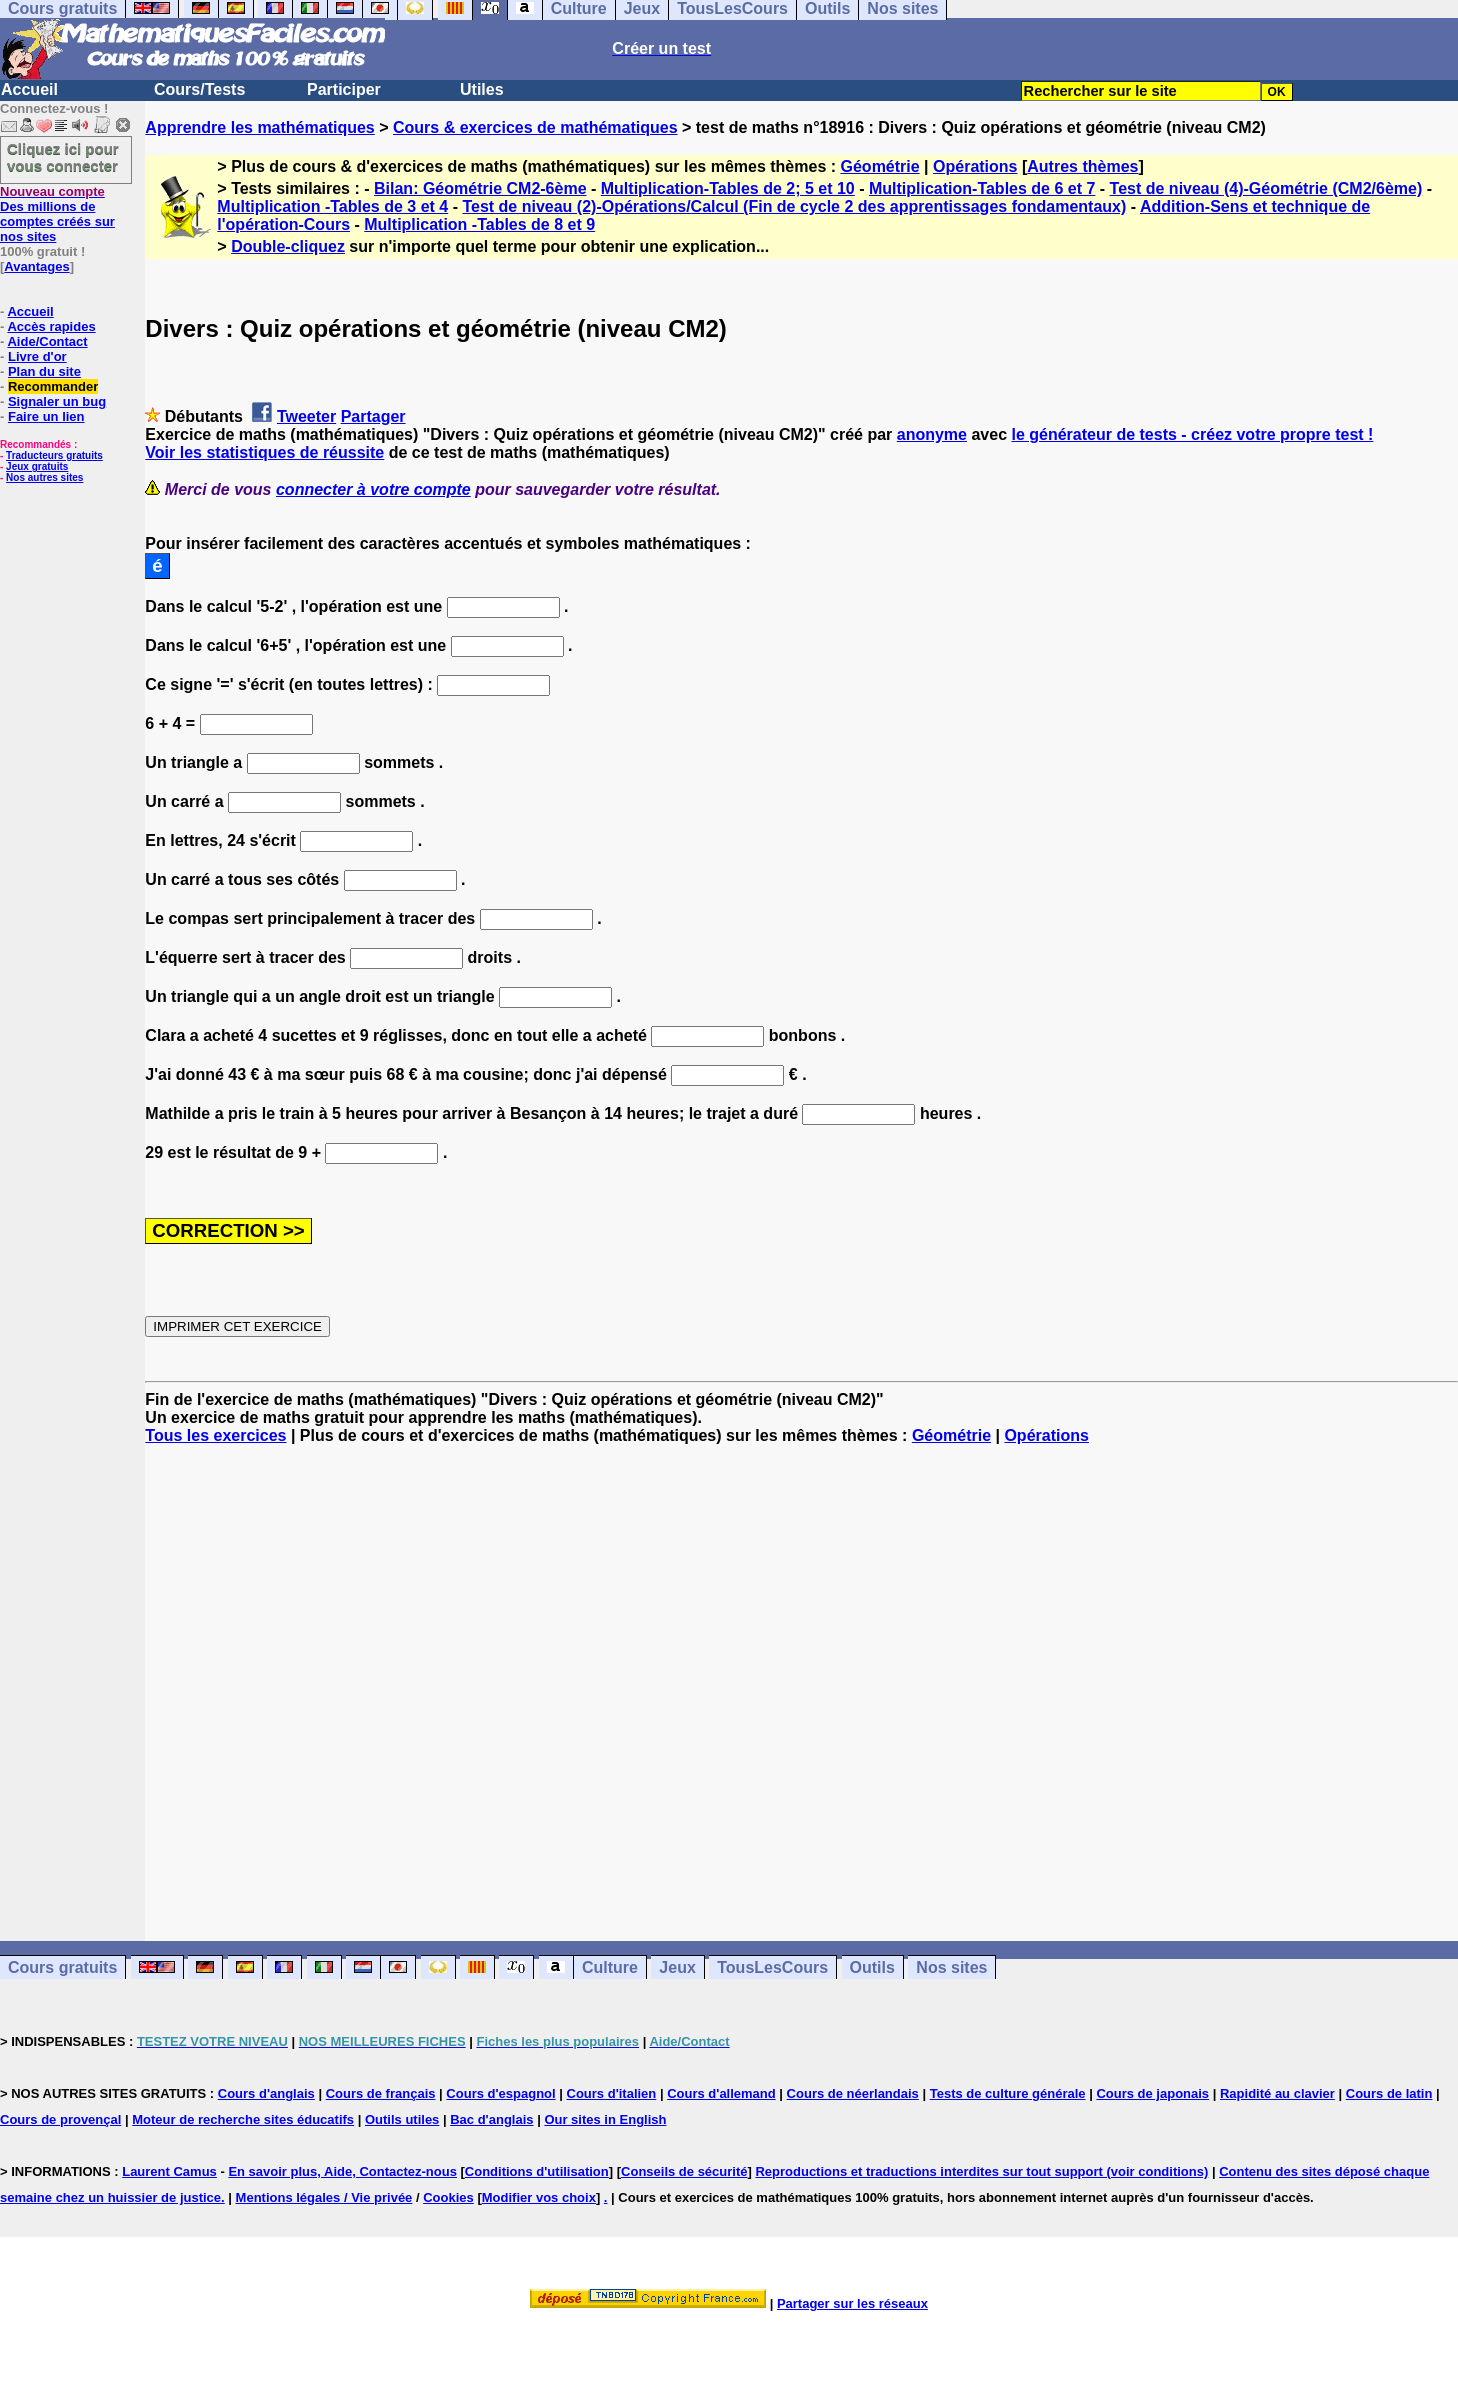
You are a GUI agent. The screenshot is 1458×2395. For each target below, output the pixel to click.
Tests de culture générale (1008, 2093)
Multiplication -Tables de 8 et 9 (479, 224)
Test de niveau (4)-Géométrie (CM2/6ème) (1266, 188)
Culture (610, 1967)
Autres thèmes (1082, 166)
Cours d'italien (612, 2093)
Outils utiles (402, 2119)
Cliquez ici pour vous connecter (63, 157)
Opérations (975, 166)
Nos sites (951, 1967)
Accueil (29, 89)
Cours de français (381, 2093)
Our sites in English (605, 2119)
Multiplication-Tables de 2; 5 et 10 (728, 188)
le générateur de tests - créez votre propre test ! (1192, 434)
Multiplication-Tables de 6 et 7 (982, 188)
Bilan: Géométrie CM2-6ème (480, 188)
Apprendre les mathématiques (259, 127)
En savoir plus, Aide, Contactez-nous (342, 2171)
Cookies (448, 2197)
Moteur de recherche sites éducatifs (243, 2119)
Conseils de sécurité (684, 2171)
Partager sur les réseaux (852, 2303)
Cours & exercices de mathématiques (535, 127)
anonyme (932, 434)
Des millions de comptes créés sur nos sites (57, 214)
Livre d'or (37, 356)
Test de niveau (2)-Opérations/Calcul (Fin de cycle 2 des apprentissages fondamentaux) (794, 206)
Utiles (482, 89)
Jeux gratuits (37, 466)
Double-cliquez (288, 246)
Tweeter (306, 416)
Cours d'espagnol (500, 2093)
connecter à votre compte (373, 489)
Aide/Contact (47, 341)
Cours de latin (1389, 2093)
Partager (373, 416)
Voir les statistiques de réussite (264, 452)
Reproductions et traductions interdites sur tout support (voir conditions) (981, 2171)
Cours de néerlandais (853, 2093)
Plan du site (44, 371)
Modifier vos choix (539, 2197)
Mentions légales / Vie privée (324, 2197)
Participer (344, 89)
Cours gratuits (62, 1967)
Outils (872, 1967)
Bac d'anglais (491, 2119)
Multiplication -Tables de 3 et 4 (332, 206)
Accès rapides (51, 326)
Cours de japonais (1152, 2093)
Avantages (36, 266)
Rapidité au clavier (1277, 2093)
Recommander (53, 386)
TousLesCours (772, 1967)
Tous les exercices (215, 1435)
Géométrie (880, 166)
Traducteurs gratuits (54, 455)
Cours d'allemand (721, 2093)
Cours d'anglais (266, 2093)
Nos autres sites (44, 477)
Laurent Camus (169, 2171)
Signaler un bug (57, 401)
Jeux (677, 1967)
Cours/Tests (199, 89)
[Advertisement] (802, 1675)
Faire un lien (46, 416)
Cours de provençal (60, 2119)
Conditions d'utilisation (537, 2171)
